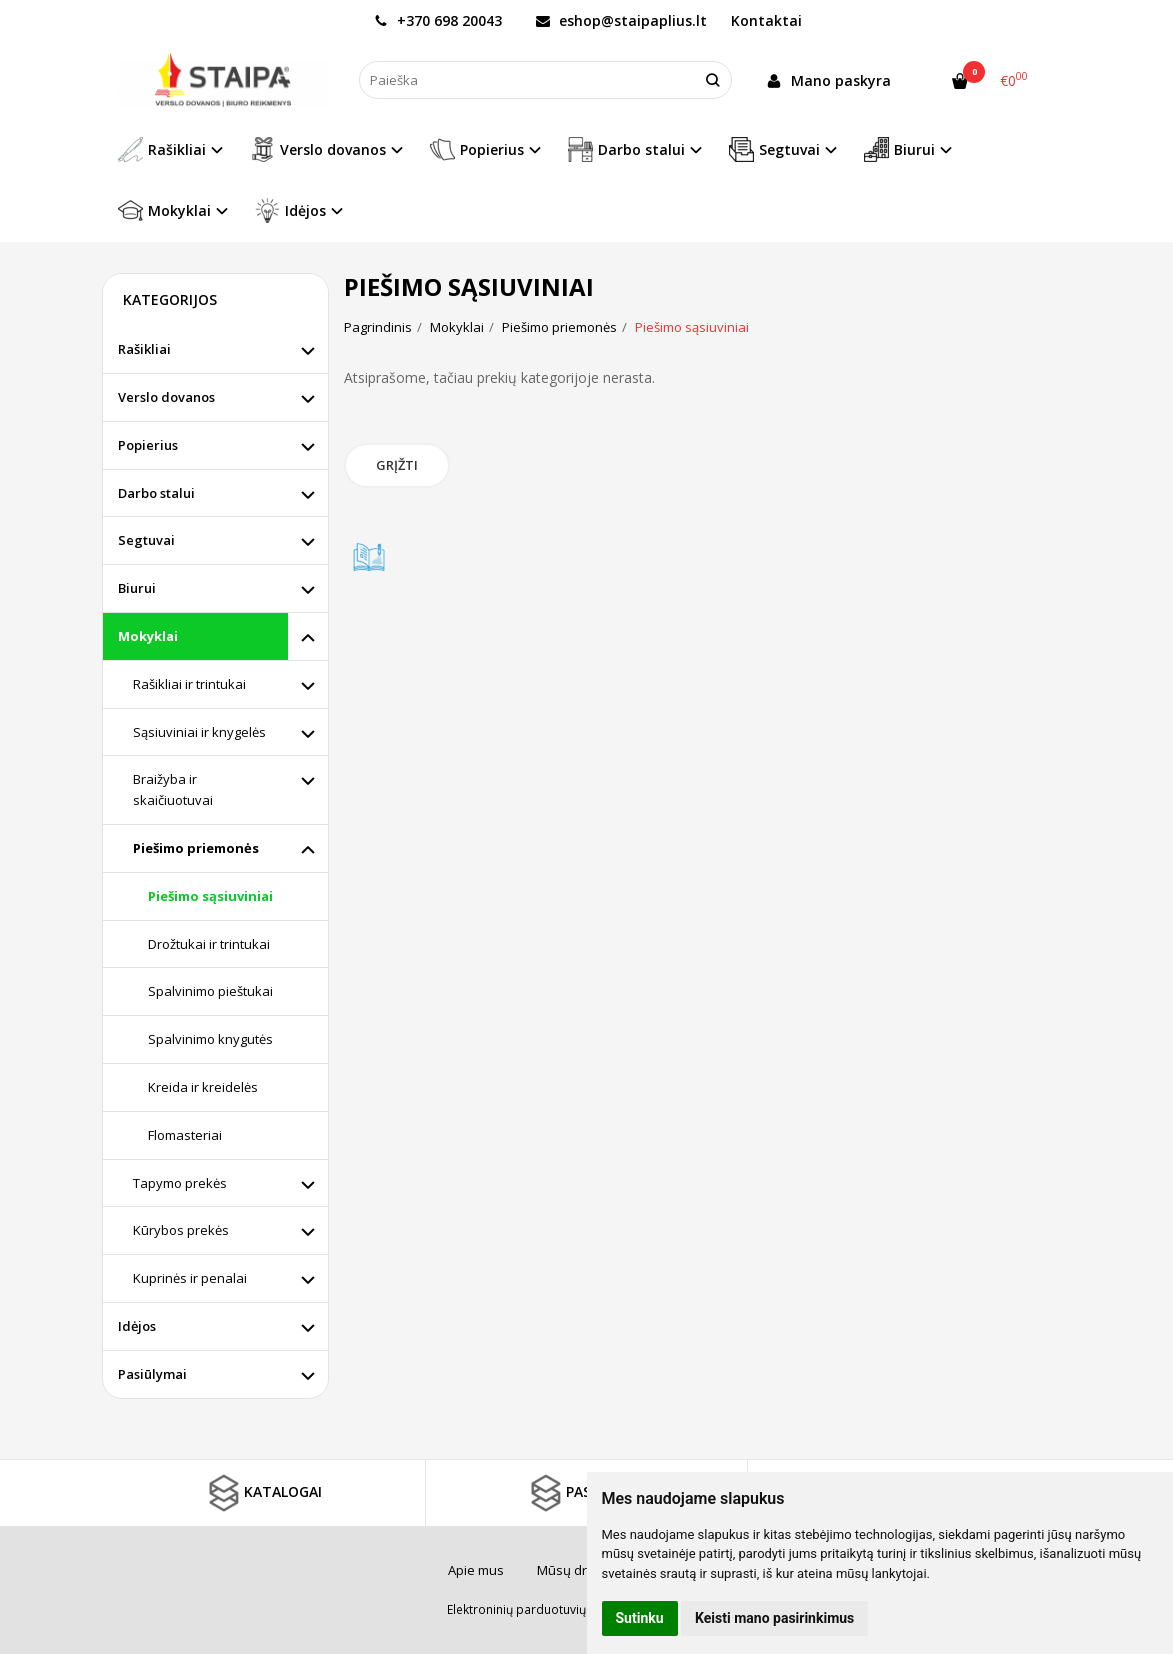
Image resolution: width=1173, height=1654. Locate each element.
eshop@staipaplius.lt (621, 20)
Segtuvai (146, 540)
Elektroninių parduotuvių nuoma (538, 1609)
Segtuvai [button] (774, 149)
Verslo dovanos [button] (318, 149)
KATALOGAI (263, 1493)
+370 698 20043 (438, 20)
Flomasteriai (185, 1135)
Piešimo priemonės (196, 848)
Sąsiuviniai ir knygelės (199, 732)
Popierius (148, 445)
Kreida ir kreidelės (203, 1087)
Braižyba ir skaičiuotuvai (173, 789)
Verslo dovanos (166, 397)
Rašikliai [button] (162, 149)
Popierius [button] (477, 149)
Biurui (137, 588)
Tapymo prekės (180, 1183)
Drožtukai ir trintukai (209, 944)
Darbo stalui (156, 493)
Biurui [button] (899, 149)
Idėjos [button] (290, 210)
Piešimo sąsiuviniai (210, 896)
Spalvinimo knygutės (210, 1039)
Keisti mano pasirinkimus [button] (774, 1618)
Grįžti (397, 465)
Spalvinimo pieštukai (210, 991)
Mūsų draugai (579, 1570)
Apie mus (476, 1570)
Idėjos (137, 1326)
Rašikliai (144, 349)
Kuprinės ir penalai (190, 1278)
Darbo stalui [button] (626, 149)
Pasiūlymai (152, 1374)
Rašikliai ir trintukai (189, 684)
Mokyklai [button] (164, 210)
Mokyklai (148, 636)
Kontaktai (766, 20)
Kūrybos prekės (181, 1230)
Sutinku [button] (640, 1618)
